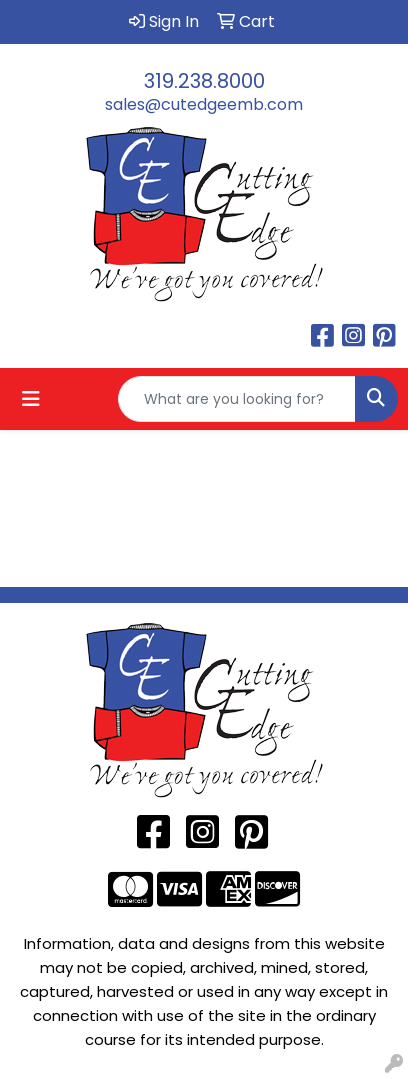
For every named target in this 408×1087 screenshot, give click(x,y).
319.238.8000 (204, 81)
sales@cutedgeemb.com (204, 104)
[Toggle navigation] (31, 399)
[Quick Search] (237, 399)
